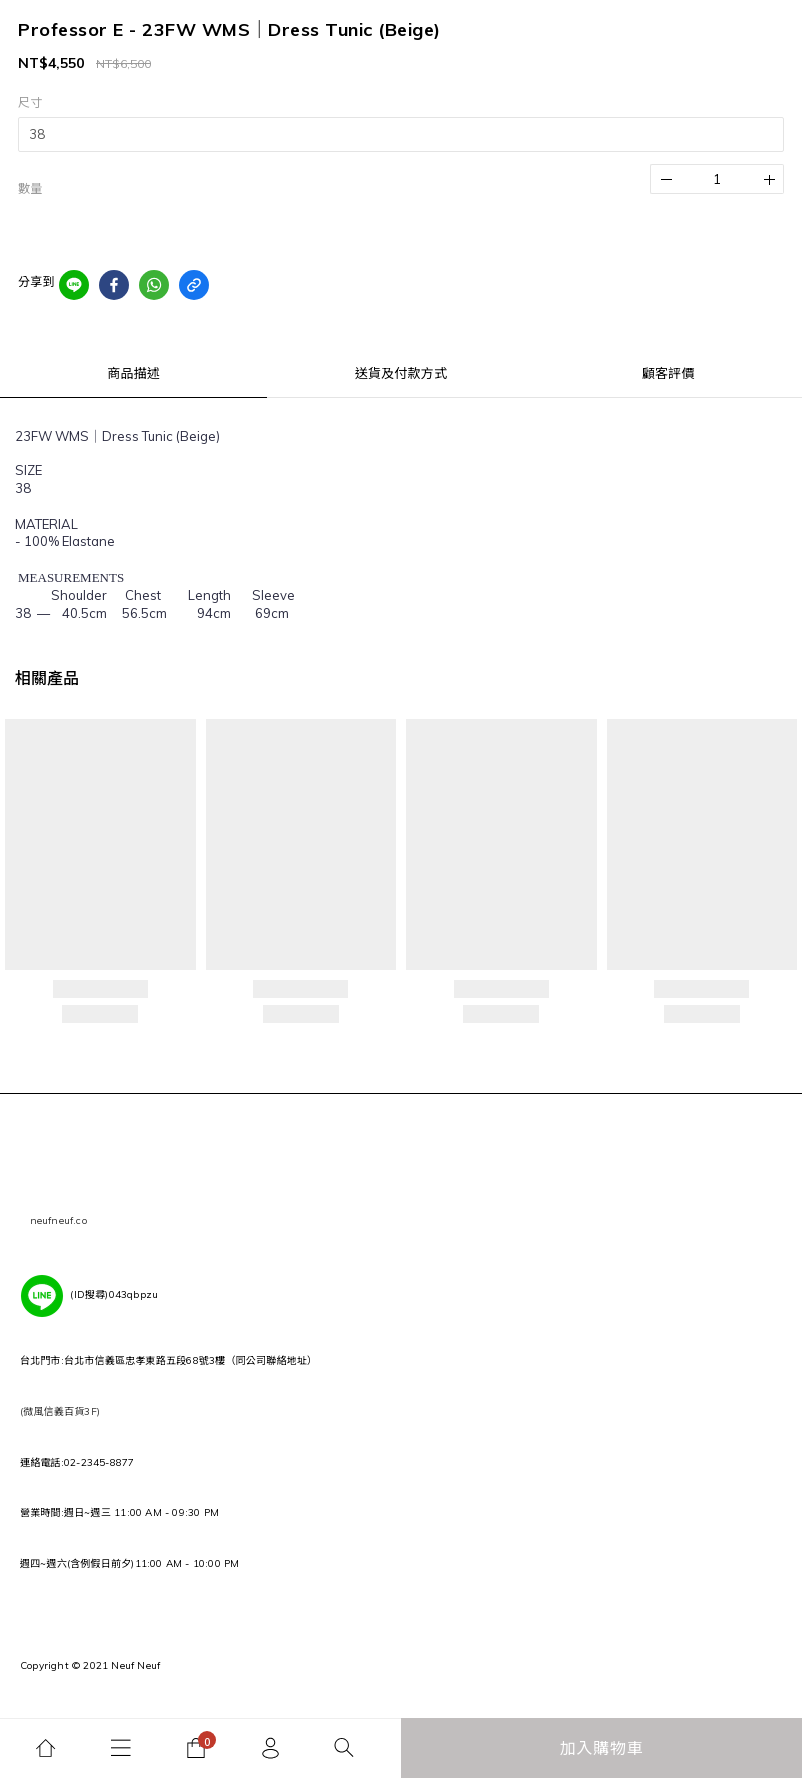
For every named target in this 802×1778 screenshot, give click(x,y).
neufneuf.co (58, 1220)
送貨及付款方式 (401, 373)
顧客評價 (668, 373)
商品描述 (133, 373)
